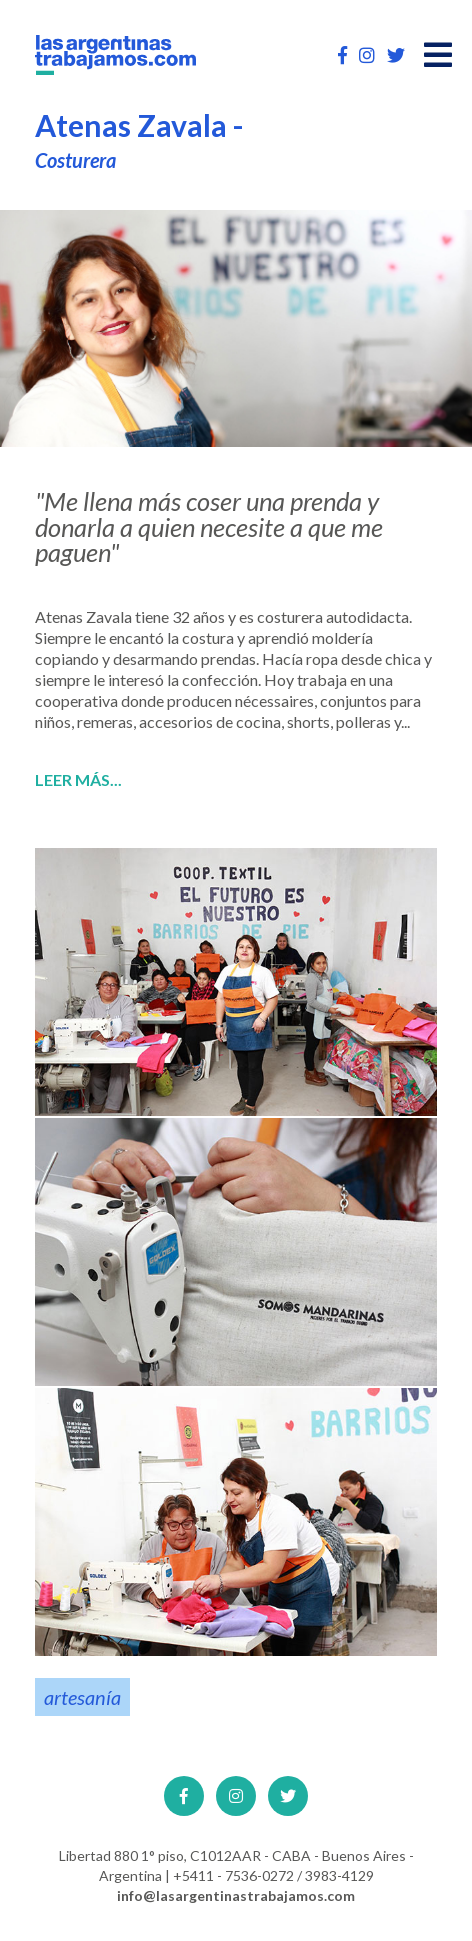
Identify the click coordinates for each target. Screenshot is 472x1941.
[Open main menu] (438, 55)
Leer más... (78, 780)
